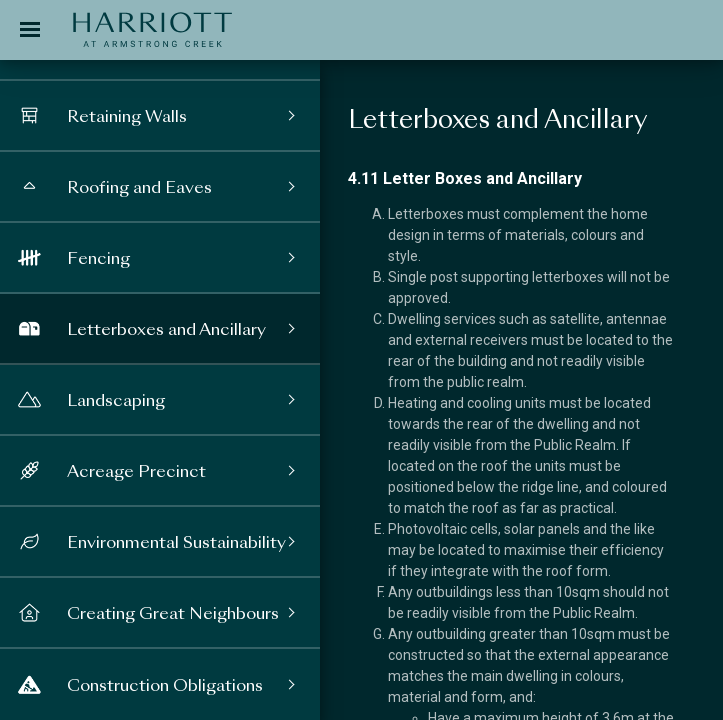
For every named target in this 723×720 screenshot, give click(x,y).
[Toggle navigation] (30, 30)
